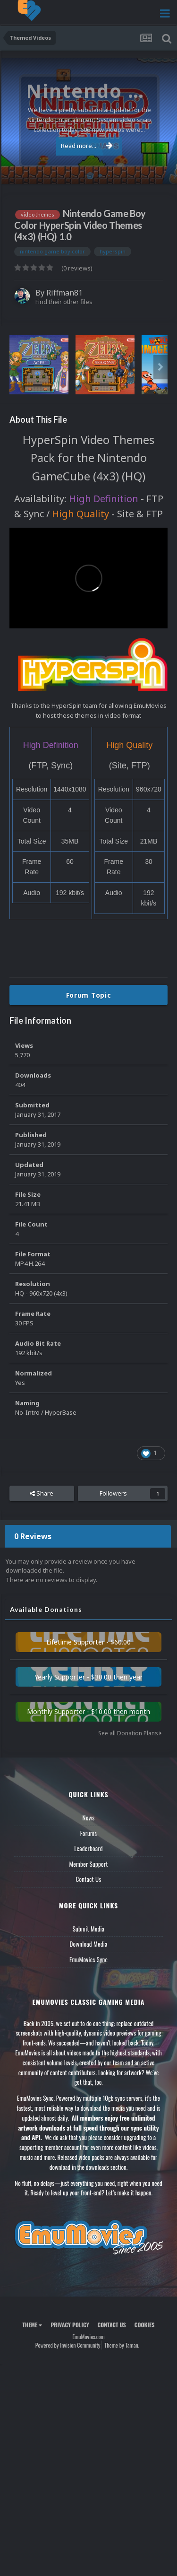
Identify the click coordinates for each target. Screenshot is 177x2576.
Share (41, 1493)
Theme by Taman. (121, 2345)
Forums (88, 1833)
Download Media (89, 1944)
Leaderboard (88, 1848)
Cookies (145, 2325)
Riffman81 (64, 292)
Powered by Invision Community (68, 2345)
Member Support (88, 1864)
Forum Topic (88, 995)
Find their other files (64, 301)
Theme (32, 2325)
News (89, 1817)
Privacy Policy (70, 2325)
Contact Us (88, 1879)
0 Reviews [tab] (32, 1536)
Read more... (87, 145)
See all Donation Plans (129, 1733)
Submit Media (89, 1928)
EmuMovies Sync (88, 1959)
